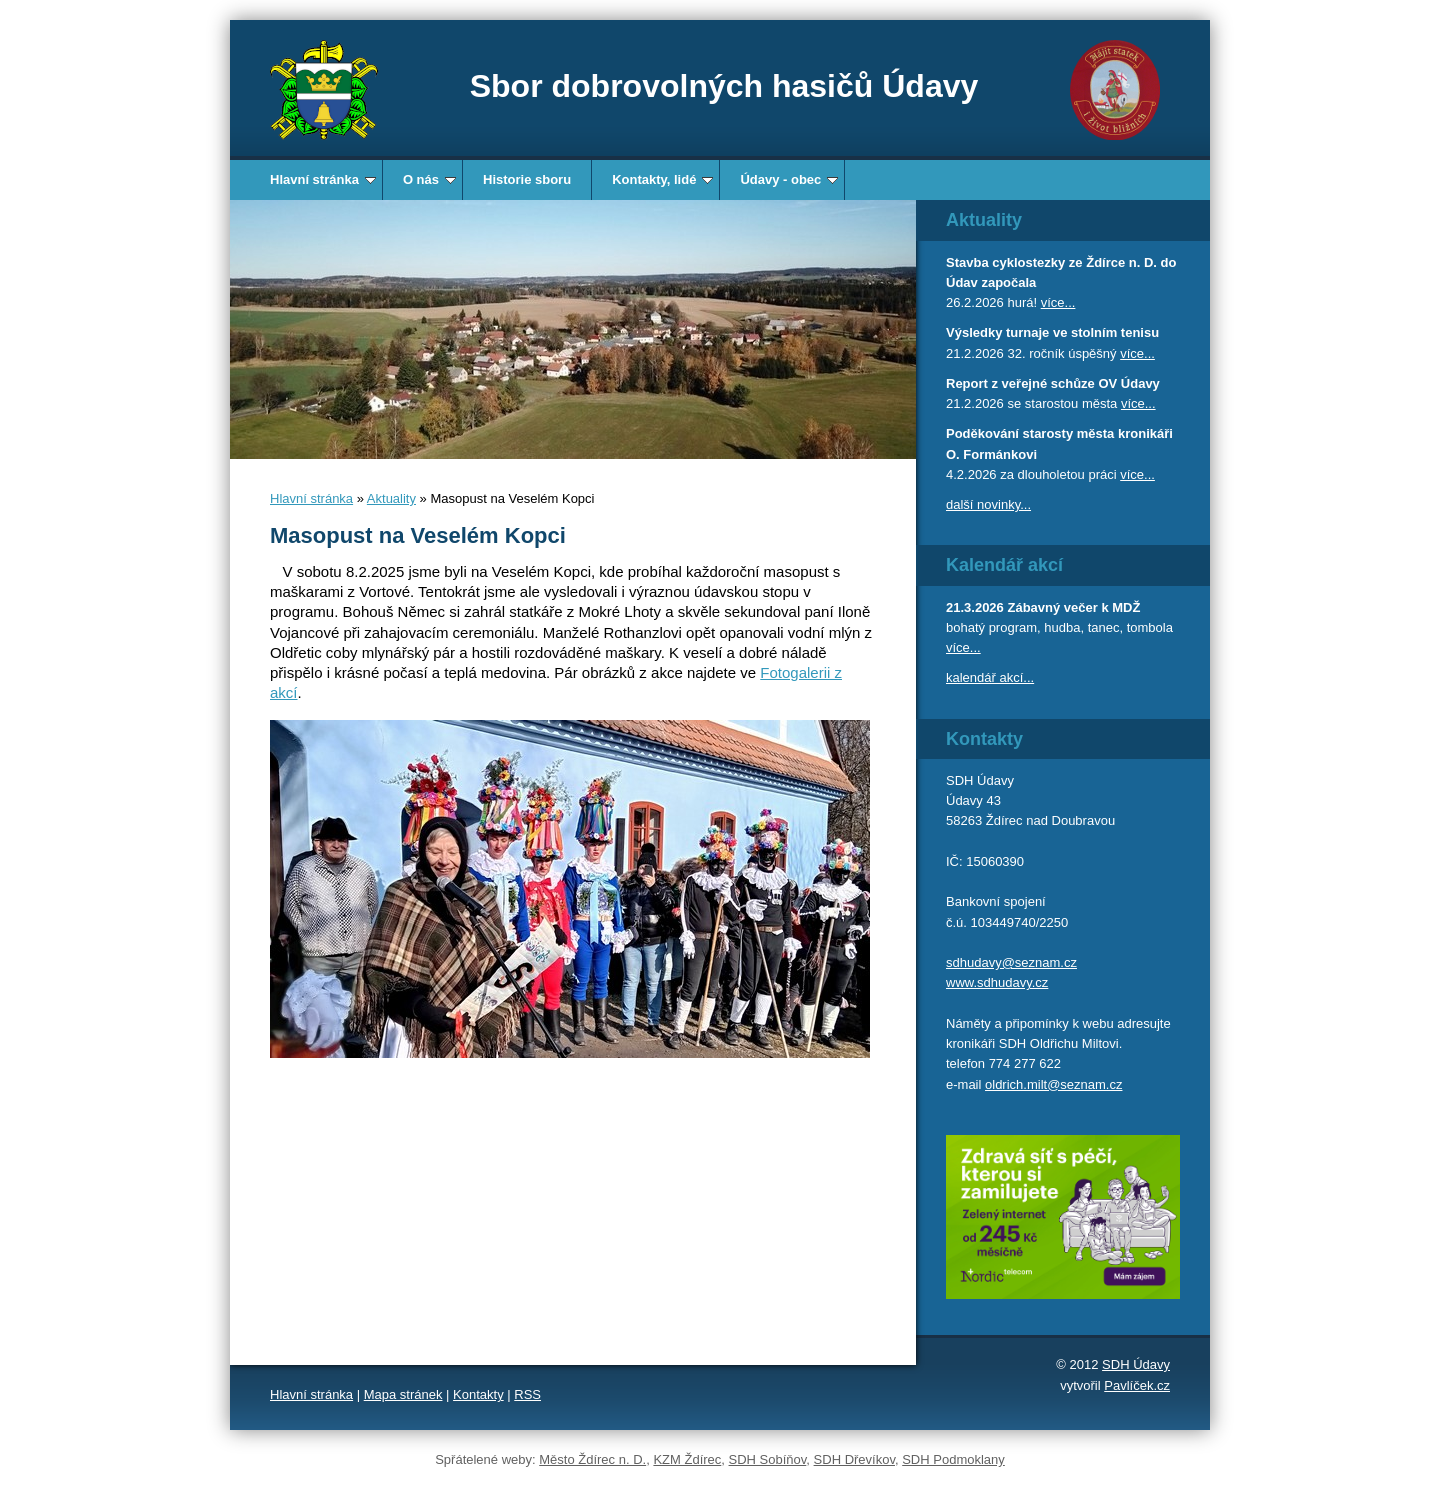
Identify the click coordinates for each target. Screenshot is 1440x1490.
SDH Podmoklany (953, 1459)
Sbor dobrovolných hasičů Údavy (724, 86)
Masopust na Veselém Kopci (418, 535)
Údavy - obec (789, 179)
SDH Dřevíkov (854, 1459)
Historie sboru (527, 179)
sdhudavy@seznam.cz (1011, 962)
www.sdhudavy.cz (997, 982)
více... (1058, 302)
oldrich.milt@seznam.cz (1053, 1084)
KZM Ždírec (687, 1459)
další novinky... (988, 504)
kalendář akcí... (990, 677)
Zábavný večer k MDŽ (1073, 607)
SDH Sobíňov (768, 1459)
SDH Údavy (1136, 1364)
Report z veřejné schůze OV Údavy (1053, 383)
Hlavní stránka (323, 179)
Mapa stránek (403, 1394)
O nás (429, 179)
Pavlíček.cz (1137, 1385)
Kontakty (478, 1394)
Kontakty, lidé (662, 179)
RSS (527, 1394)
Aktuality (391, 498)
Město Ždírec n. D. (592, 1459)
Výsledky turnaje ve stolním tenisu (1052, 332)
